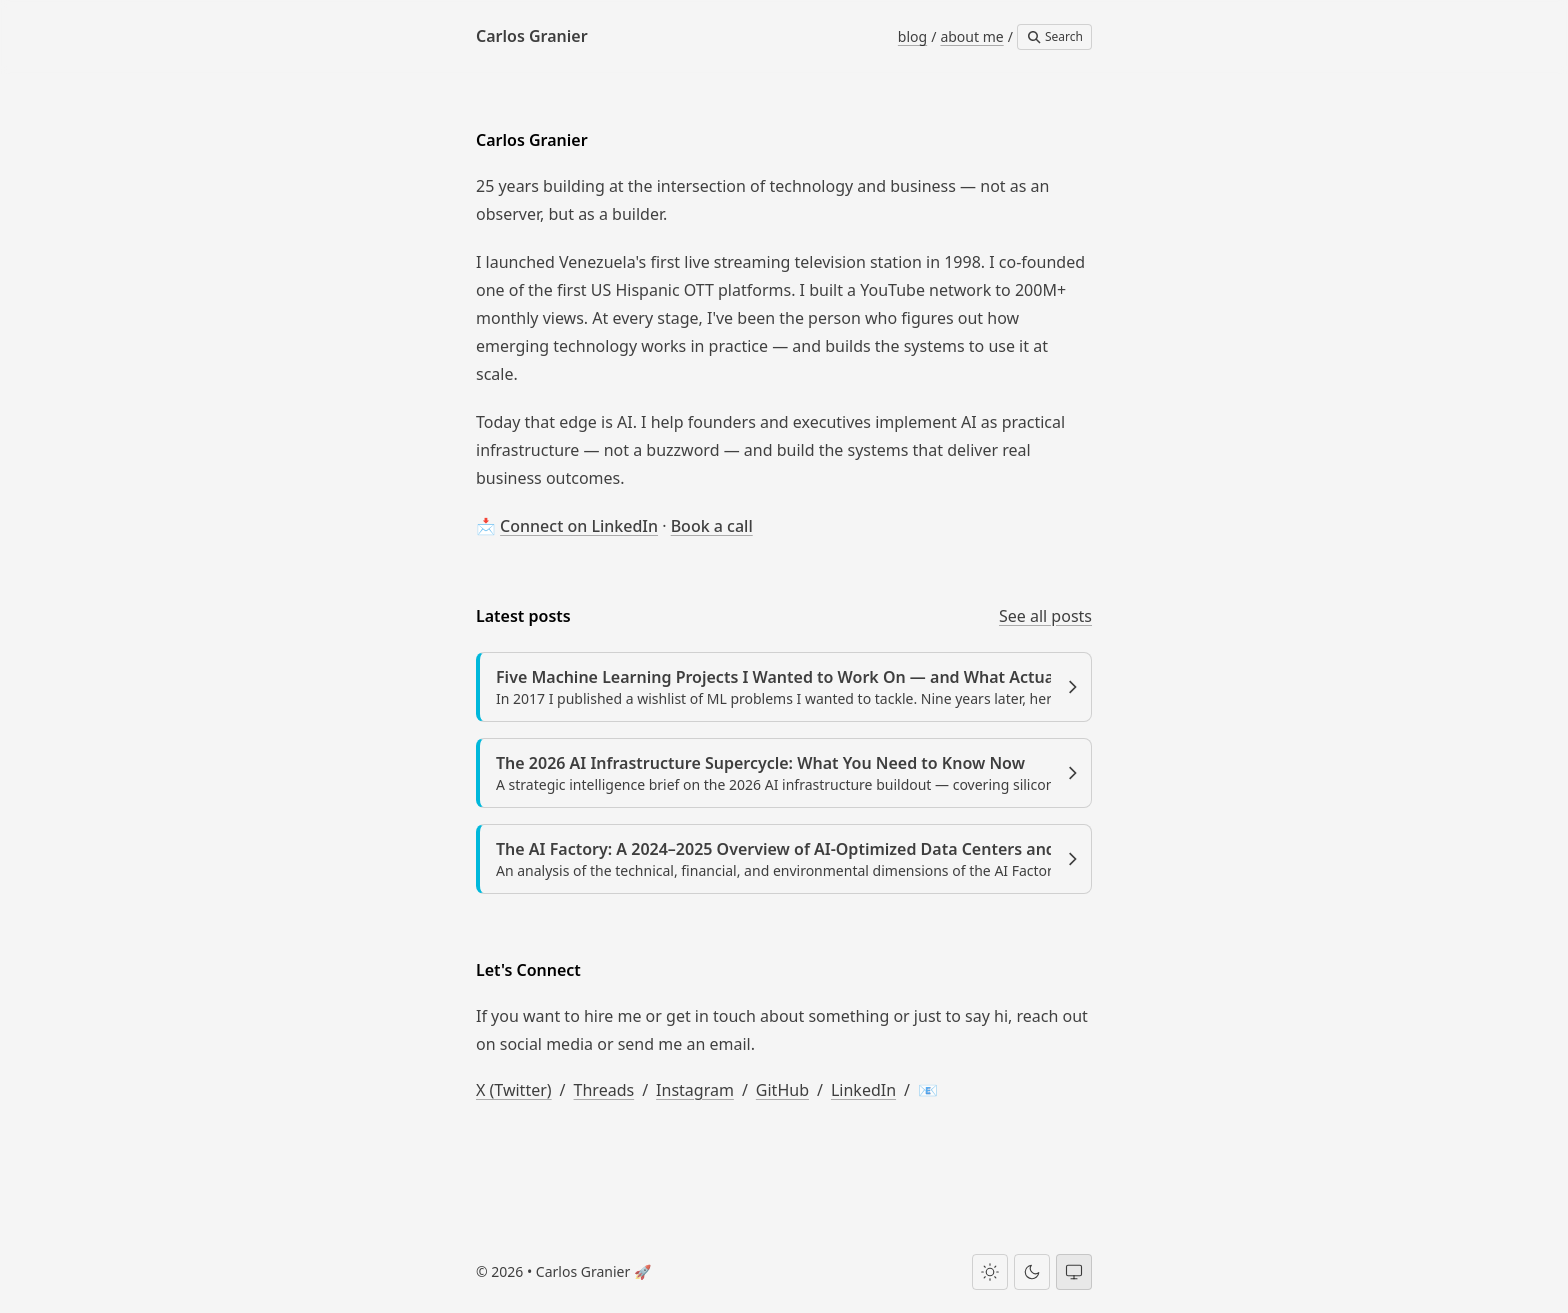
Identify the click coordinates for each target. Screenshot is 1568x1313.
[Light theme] (990, 1272)
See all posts (1045, 616)
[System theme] (1074, 1272)
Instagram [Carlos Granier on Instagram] (695, 1090)
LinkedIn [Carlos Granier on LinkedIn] (863, 1090)
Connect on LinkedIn (579, 526)
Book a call (712, 526)
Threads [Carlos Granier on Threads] (604, 1090)
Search (1054, 36)
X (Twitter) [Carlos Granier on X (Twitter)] (514, 1090)
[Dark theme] (1032, 1272)
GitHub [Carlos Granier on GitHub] (782, 1090)
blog (912, 36)
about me (971, 36)
